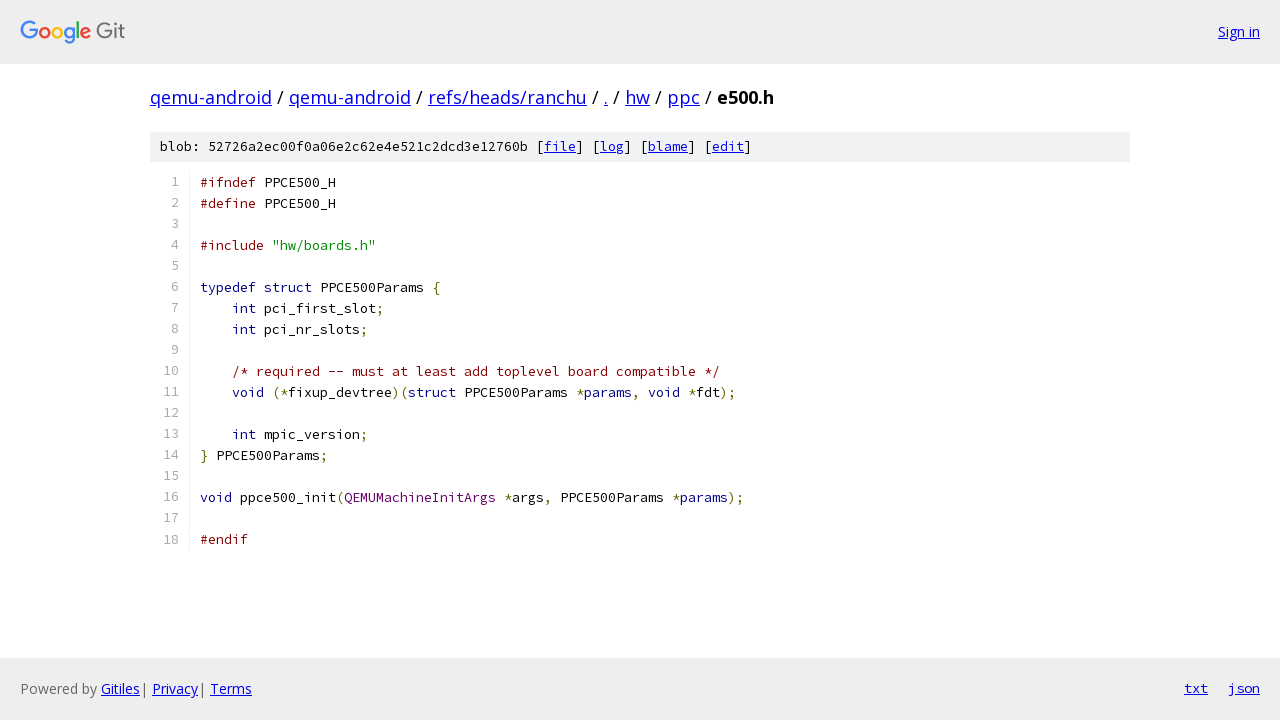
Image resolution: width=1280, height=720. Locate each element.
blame (668, 146)
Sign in (1239, 31)
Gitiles (120, 688)
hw (637, 97)
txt (1196, 688)
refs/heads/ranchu (507, 97)
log (612, 146)
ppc (683, 97)
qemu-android (211, 97)
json (1244, 688)
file (560, 146)
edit (728, 146)
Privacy (175, 688)
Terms (231, 688)
